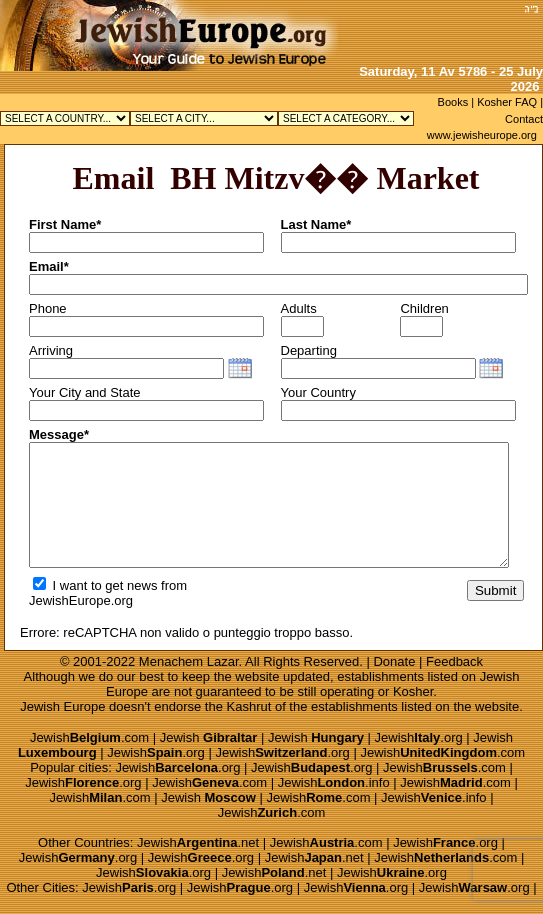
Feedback (454, 661)
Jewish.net (198, 842)
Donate (394, 661)
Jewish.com (89, 737)
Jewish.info (334, 782)
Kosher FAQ (507, 102)
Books (453, 102)
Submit (495, 590)
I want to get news (95, 585)
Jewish (209, 737)
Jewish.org (419, 737)
